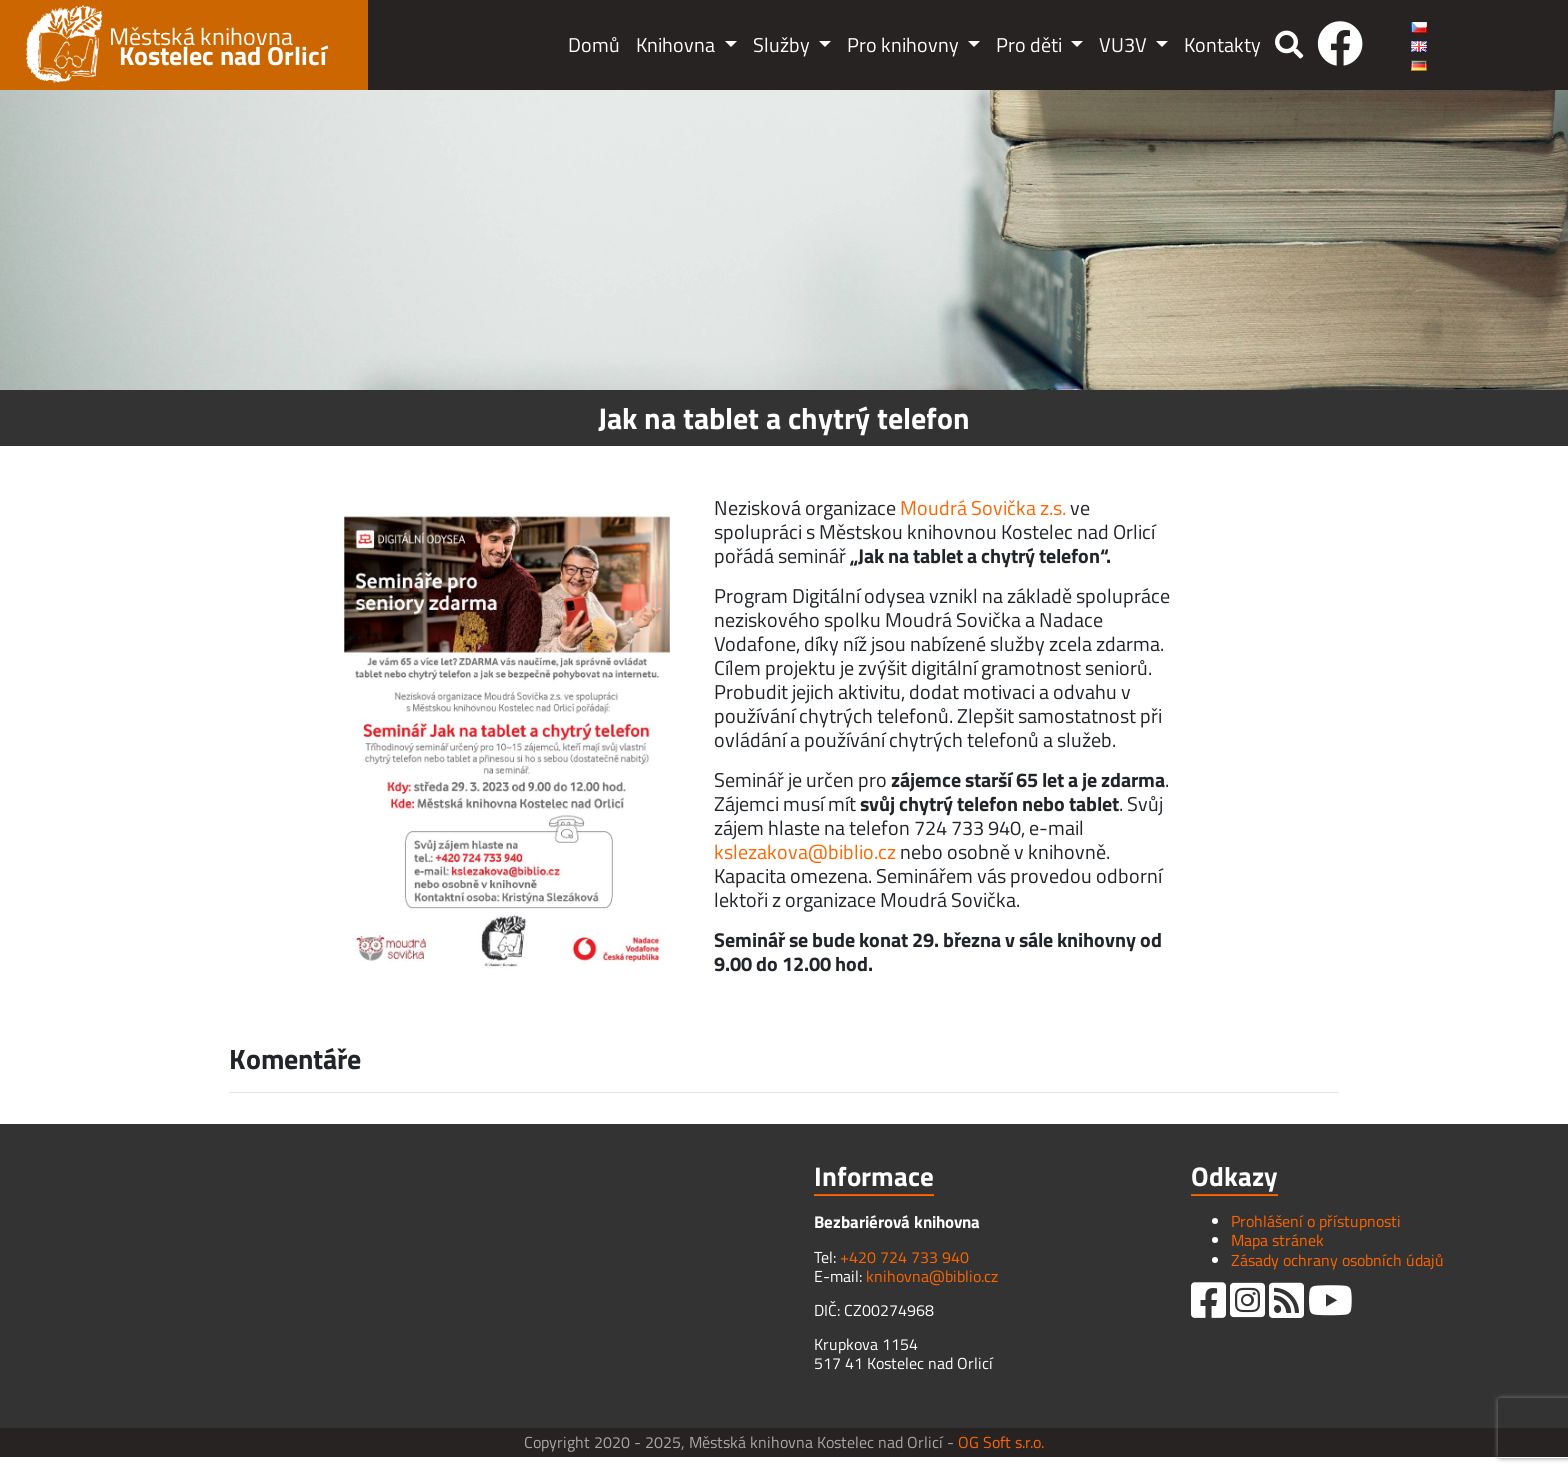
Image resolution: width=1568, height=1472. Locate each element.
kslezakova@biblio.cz (805, 851)
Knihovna (677, 44)
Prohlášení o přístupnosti (1316, 1221)
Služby (783, 44)
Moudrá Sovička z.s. (983, 507)
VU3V (1125, 44)
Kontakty (1222, 44)
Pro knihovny (905, 44)
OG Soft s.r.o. (1001, 1442)
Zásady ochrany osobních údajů (1337, 1260)
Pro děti (1031, 44)
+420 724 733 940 (904, 1257)
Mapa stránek (1277, 1240)
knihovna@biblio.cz (932, 1276)
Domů (594, 44)
